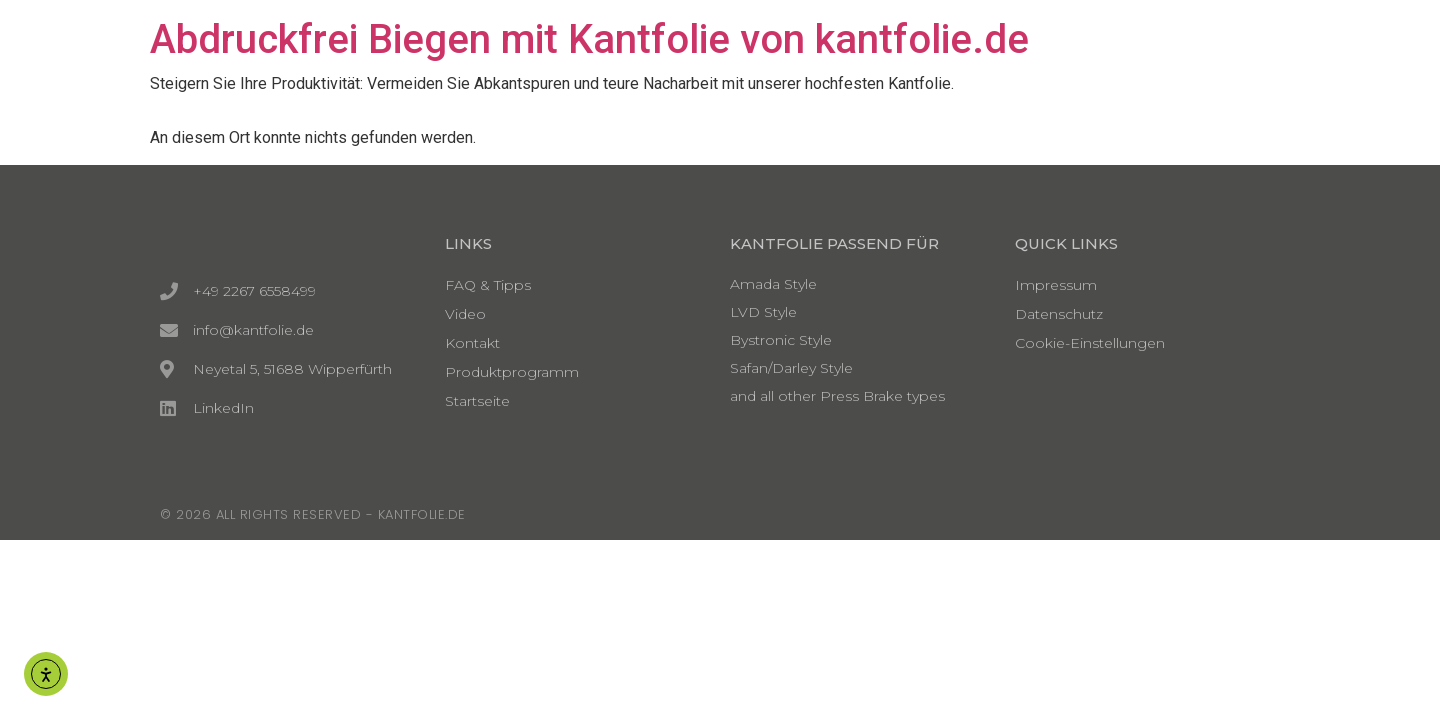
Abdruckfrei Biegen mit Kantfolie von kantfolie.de (589, 39)
